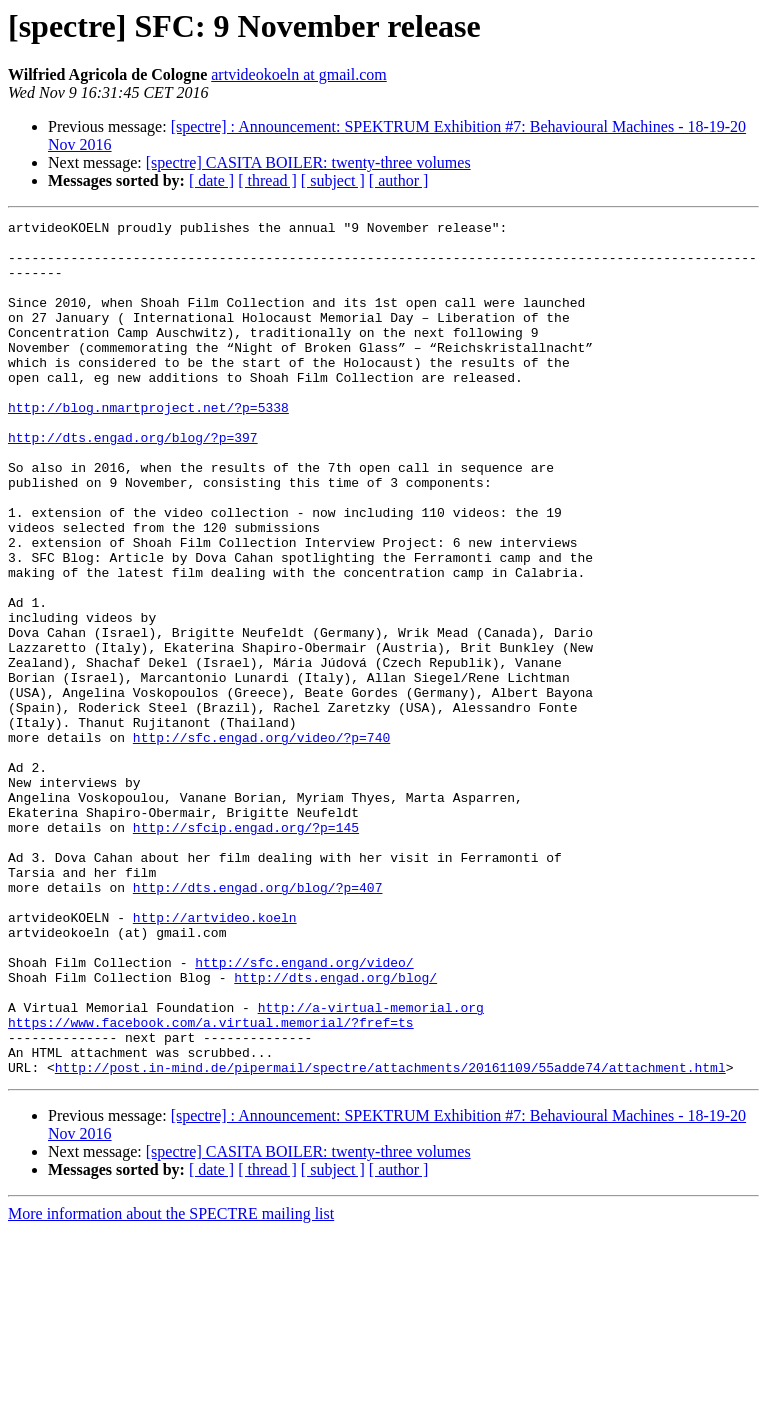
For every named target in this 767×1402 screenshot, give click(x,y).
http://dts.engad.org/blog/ (335, 1130)
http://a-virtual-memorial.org (371, 1166)
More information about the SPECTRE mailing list (171, 1384)
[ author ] (399, 180)
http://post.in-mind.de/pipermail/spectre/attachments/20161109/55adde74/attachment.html (390, 1238)
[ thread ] (267, 180)
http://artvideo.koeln (215, 1058)
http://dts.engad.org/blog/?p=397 (133, 482)
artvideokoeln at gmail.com (299, 74)
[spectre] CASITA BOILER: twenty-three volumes (308, 162)
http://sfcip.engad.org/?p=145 (246, 950)
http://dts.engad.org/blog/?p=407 (258, 1022)
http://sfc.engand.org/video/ (304, 1112)
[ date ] (211, 180)
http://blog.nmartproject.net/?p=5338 (148, 446)
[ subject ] (333, 180)
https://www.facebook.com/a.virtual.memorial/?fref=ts (211, 1184)
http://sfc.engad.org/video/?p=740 (261, 842)
